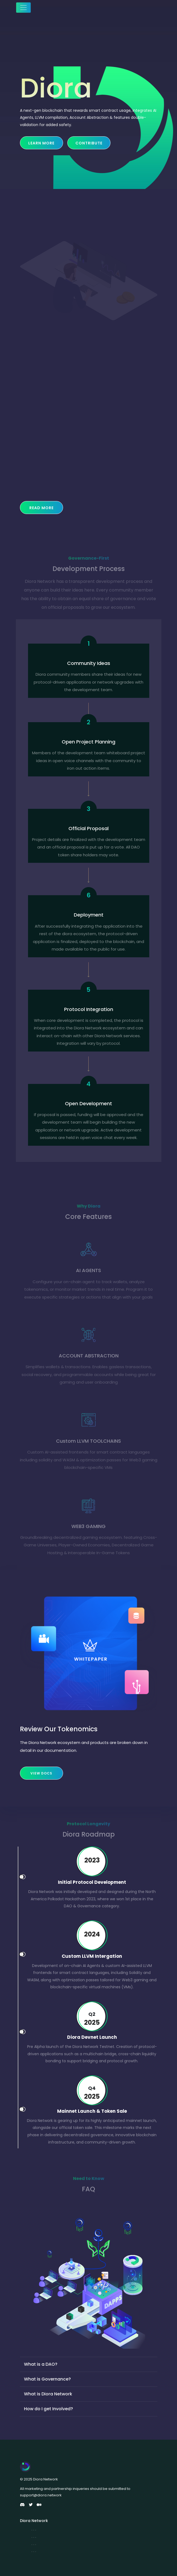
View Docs (41, 1773)
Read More (41, 508)
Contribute (88, 143)
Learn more (41, 143)
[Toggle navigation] (23, 7)
